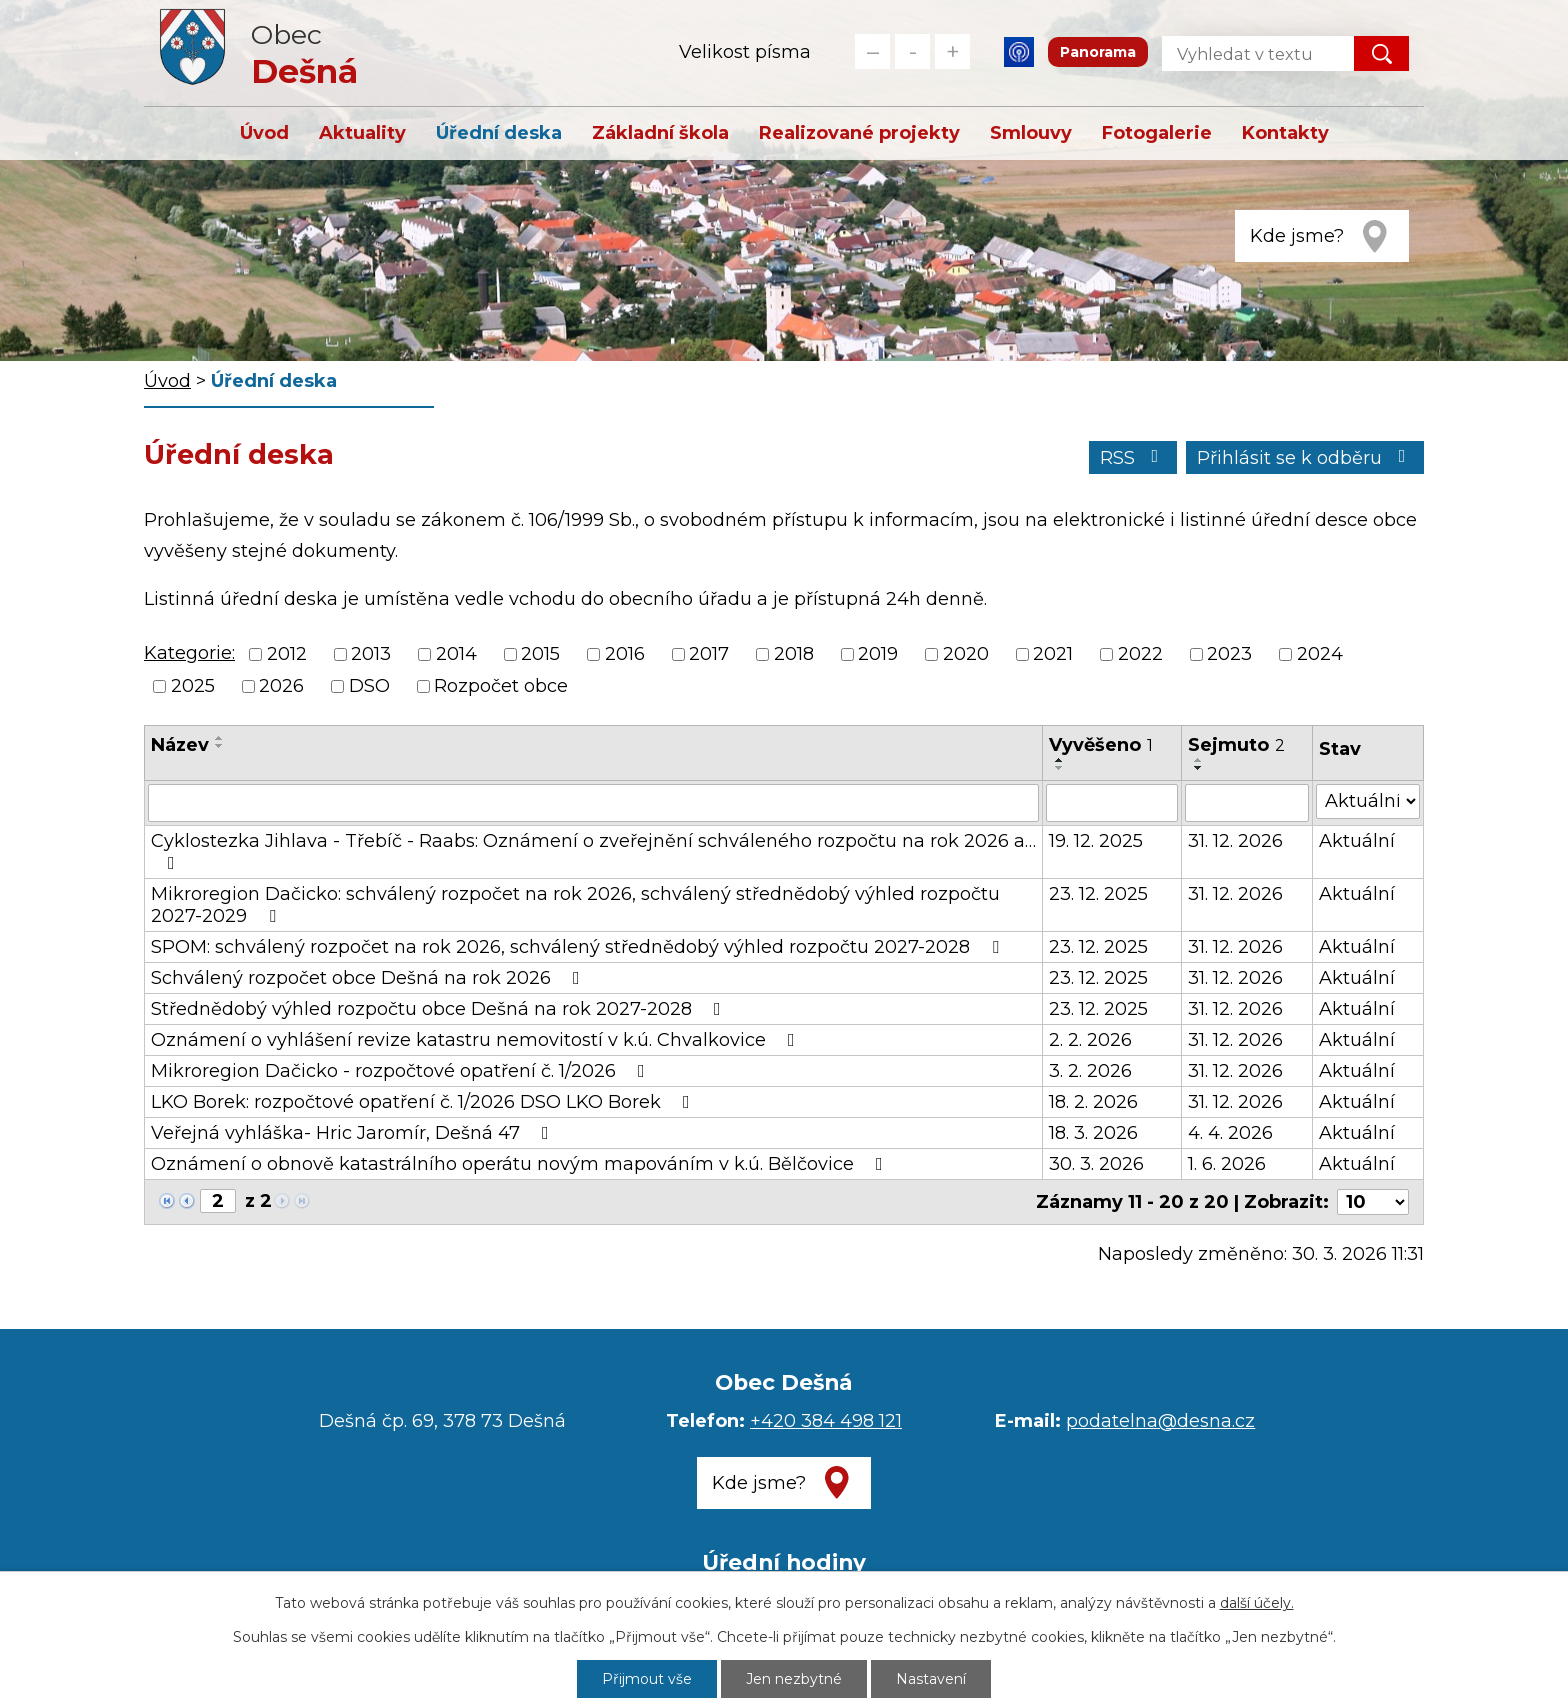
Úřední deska (499, 133)
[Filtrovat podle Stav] (1368, 801)
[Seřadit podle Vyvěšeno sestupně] (1060, 768)
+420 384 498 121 (826, 1421)
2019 (878, 654)
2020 (966, 654)
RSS (1133, 458)
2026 (281, 687)
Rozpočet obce (501, 687)
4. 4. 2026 (1230, 1133)
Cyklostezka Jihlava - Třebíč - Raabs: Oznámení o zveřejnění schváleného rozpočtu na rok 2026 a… (593, 851)
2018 (794, 654)
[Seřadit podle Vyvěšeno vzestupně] (1060, 760)
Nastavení (931, 1679)
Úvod (264, 133)
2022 (1140, 654)
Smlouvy (1031, 133)
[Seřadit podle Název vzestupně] (220, 738)
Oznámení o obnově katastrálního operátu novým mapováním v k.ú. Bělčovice (521, 1164)
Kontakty (1285, 133)
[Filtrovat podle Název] (593, 803)
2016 (625, 654)
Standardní (912, 51)
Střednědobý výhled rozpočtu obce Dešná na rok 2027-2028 (440, 1009)
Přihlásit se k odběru (1305, 458)
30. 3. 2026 (1096, 1164)
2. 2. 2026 (1090, 1040)
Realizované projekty (859, 133)
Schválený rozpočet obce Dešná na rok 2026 (369, 978)
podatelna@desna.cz (1160, 1421)
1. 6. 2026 (1227, 1164)
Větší (952, 51)
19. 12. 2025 (1096, 841)
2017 (709, 654)
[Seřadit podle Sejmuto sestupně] (1199, 768)
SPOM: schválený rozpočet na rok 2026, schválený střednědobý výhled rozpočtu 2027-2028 (579, 947)
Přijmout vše (647, 1679)
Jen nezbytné (794, 1679)
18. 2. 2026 (1093, 1102)
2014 (456, 654)
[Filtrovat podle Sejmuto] (1247, 803)
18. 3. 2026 (1093, 1133)
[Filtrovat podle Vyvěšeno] (1111, 803)
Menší (872, 51)
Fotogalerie (1157, 133)
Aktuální (1357, 841)
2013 (371, 654)
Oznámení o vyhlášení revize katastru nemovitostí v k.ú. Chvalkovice (477, 1040)
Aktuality (362, 133)
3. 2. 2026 (1090, 1071)
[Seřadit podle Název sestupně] (220, 746)
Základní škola (660, 133)
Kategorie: (189, 653)
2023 (1229, 654)
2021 (1053, 654)
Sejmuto (1236, 745)
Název (180, 745)
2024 (1320, 654)
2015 (540, 654)
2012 (287, 654)
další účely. (1257, 1603)
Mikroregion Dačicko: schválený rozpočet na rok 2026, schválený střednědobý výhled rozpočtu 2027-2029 (575, 905)
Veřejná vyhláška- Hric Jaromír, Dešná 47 (354, 1133)
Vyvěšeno (1101, 745)
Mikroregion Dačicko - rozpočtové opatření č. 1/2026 (402, 1071)
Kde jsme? (1297, 236)
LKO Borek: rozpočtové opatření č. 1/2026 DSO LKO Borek (424, 1102)
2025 (193, 687)
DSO (369, 687)
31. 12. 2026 (1235, 841)
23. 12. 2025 (1098, 894)
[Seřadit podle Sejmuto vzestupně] (1199, 760)
